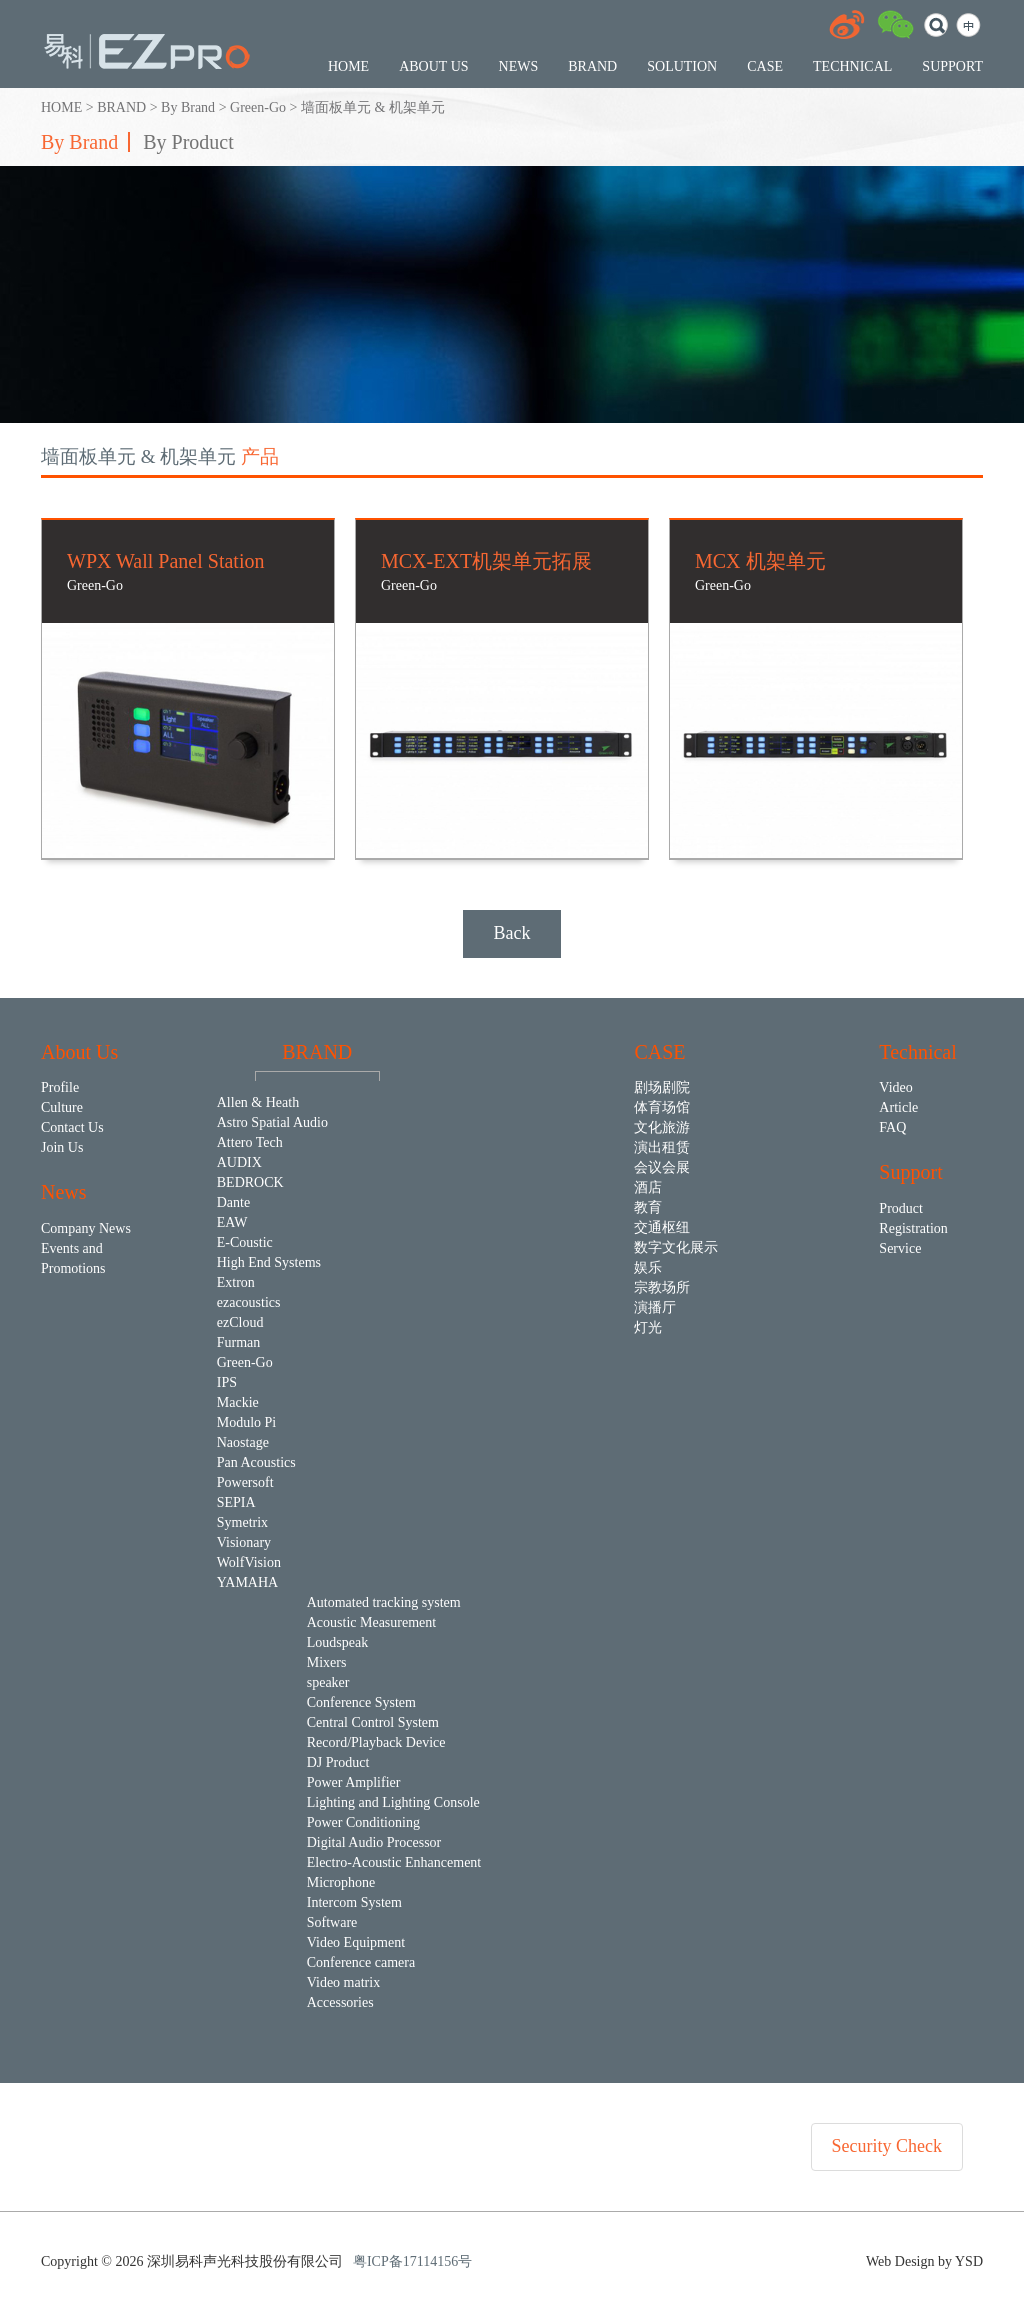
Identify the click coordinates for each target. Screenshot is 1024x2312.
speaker (328, 1682)
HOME (61, 107)
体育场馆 (662, 1107)
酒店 (648, 1187)
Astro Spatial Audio (272, 1122)
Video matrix (343, 1982)
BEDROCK (250, 1182)
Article (898, 1107)
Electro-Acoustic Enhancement (394, 1862)
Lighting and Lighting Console (393, 1802)
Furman (239, 1342)
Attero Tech (250, 1142)
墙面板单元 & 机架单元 (373, 107)
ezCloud (240, 1322)
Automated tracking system (384, 1602)
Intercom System (354, 1902)
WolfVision (249, 1562)
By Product (188, 142)
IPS (227, 1382)
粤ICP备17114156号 (412, 2261)
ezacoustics (249, 1302)
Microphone (341, 1882)
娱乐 (648, 1267)
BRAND (121, 107)
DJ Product (338, 1762)
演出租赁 (662, 1147)
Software (332, 1922)
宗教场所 (662, 1287)
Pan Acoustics (256, 1462)
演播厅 (655, 1307)
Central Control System (373, 1722)
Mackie (238, 1402)
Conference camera (361, 1962)
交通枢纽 (662, 1227)
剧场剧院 (662, 1087)
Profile (60, 1087)
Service (900, 1248)
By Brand (188, 107)
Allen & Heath (258, 1102)
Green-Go (258, 107)
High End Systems (269, 1262)
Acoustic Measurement (371, 1622)
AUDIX (239, 1162)
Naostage (243, 1442)
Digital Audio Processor (374, 1842)
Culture (62, 1107)
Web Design (902, 2261)
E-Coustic (245, 1242)
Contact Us (72, 1127)
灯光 (648, 1327)
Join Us (62, 1147)
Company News (86, 1228)
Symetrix (242, 1522)
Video (895, 1087)
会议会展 (662, 1167)
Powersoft (245, 1482)
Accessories (340, 2002)
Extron (236, 1282)
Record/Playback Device (376, 1742)
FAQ (892, 1127)
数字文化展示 (676, 1247)
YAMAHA (247, 1582)
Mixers (327, 1662)
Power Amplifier (354, 1782)
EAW (232, 1222)
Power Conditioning (363, 1822)
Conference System (361, 1702)
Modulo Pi (247, 1422)
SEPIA (236, 1502)
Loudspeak (337, 1642)
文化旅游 (662, 1127)
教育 (648, 1207)
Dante (233, 1202)
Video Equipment (356, 1942)
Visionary (244, 1542)
